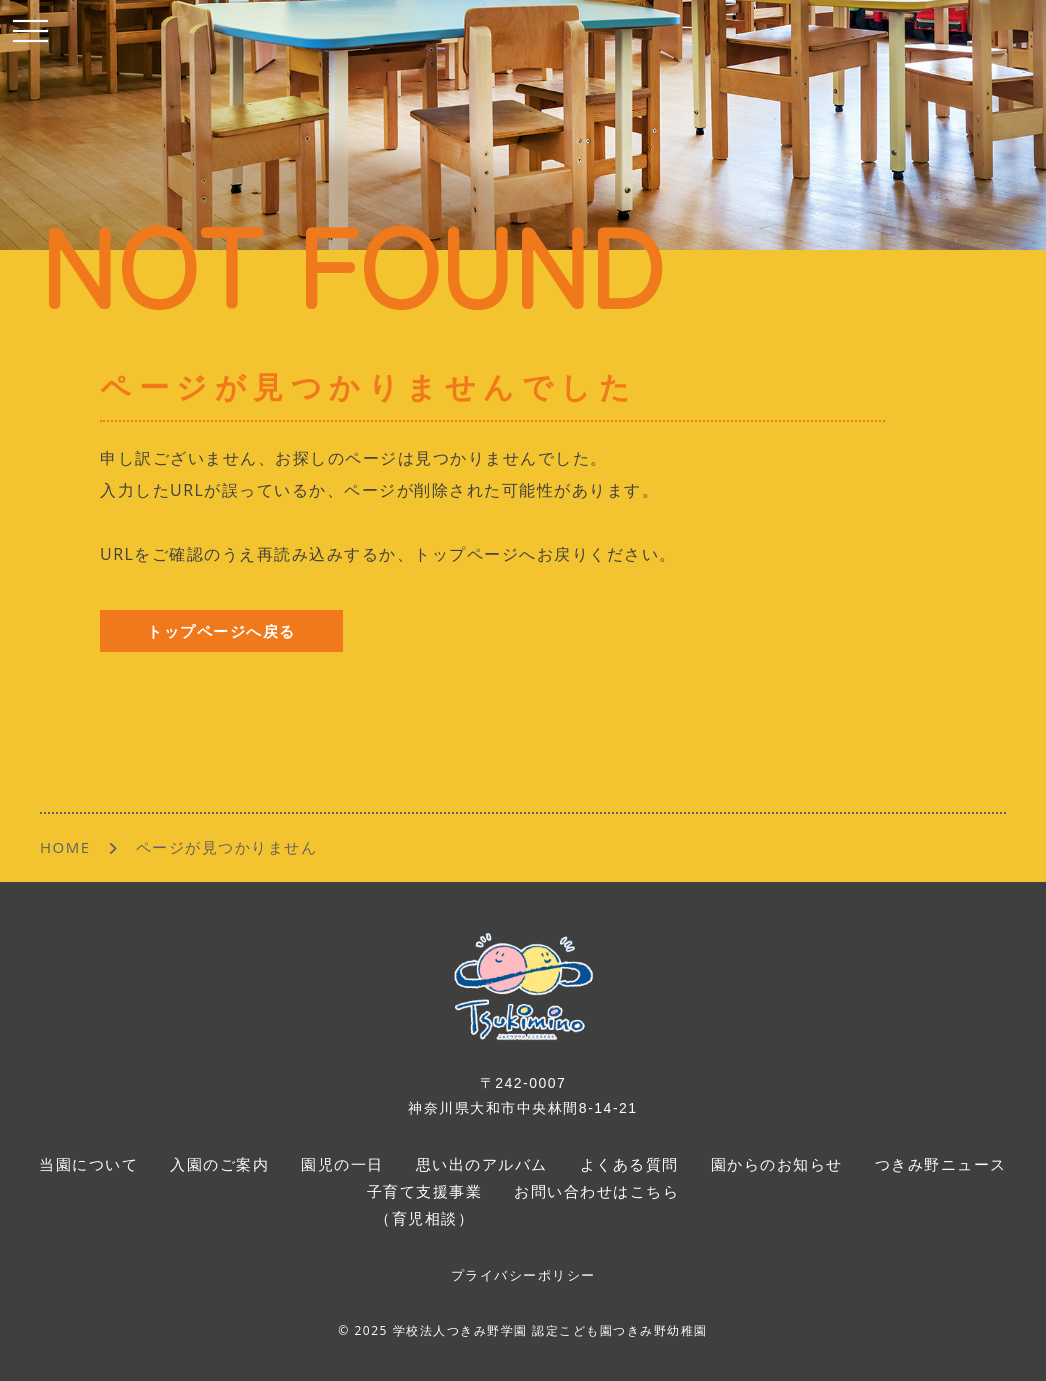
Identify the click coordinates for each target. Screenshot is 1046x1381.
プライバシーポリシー (523, 1275)
